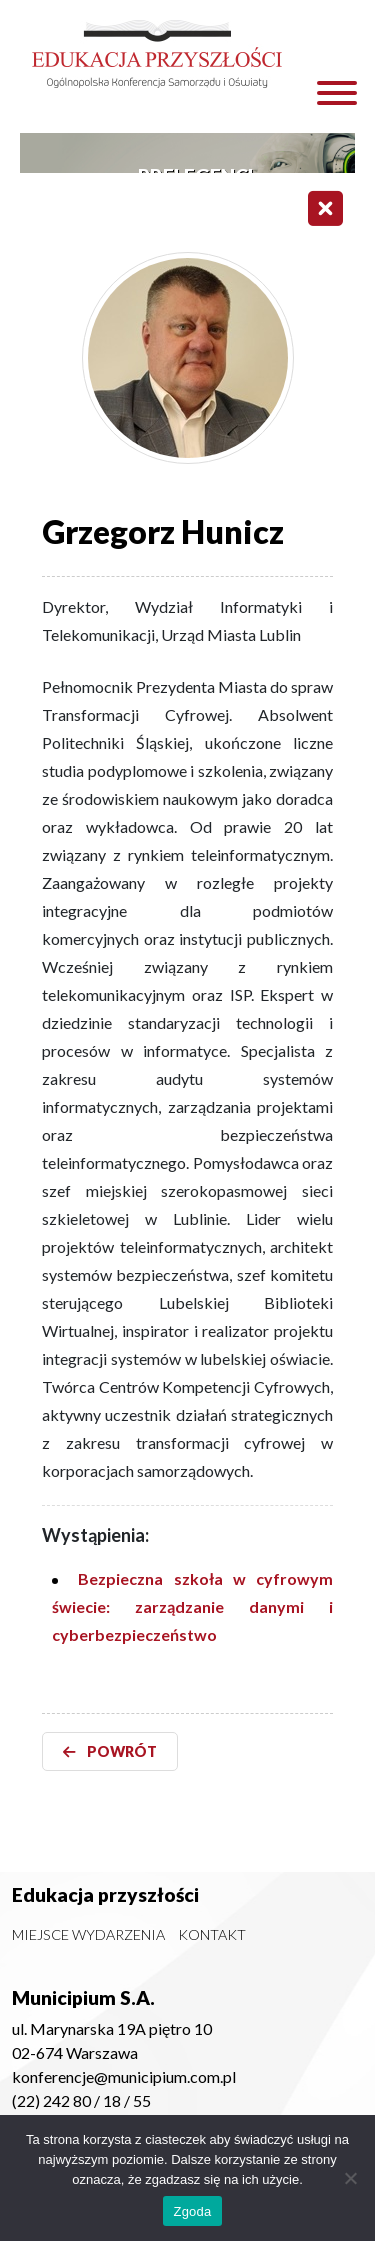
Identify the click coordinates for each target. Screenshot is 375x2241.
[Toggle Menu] (337, 93)
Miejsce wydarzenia (88, 1934)
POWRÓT (110, 1751)
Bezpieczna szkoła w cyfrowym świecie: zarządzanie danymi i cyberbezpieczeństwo (192, 1606)
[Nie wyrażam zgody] (350, 2178)
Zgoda (192, 2211)
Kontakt (212, 1934)
